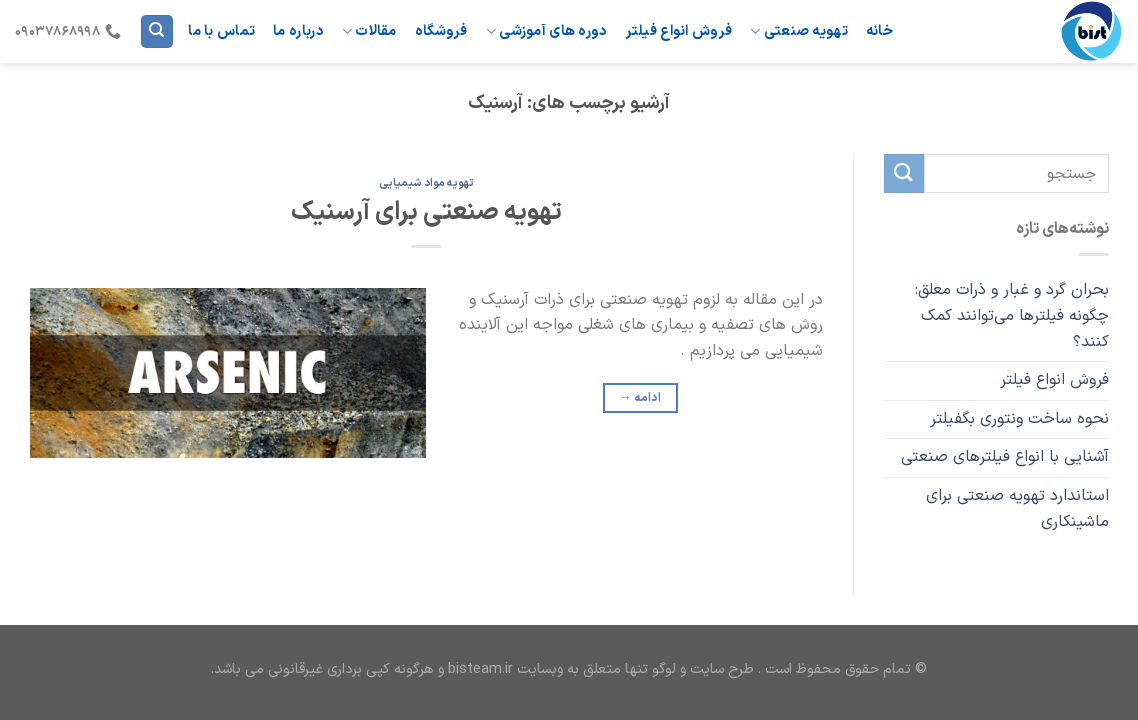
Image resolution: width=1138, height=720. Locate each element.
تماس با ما (221, 31)
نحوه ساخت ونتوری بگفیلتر (1018, 419)
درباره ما (298, 31)
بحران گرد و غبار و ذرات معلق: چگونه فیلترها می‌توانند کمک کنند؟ (1011, 316)
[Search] (157, 31)
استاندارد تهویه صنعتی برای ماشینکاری (1016, 509)
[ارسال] (904, 173)
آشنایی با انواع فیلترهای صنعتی (1004, 458)
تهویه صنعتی (799, 31)
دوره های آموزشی (547, 31)
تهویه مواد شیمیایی (426, 183)
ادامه (641, 398)
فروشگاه (441, 31)
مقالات (369, 31)
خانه (879, 31)
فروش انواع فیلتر (679, 31)
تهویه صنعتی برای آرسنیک (426, 212)
